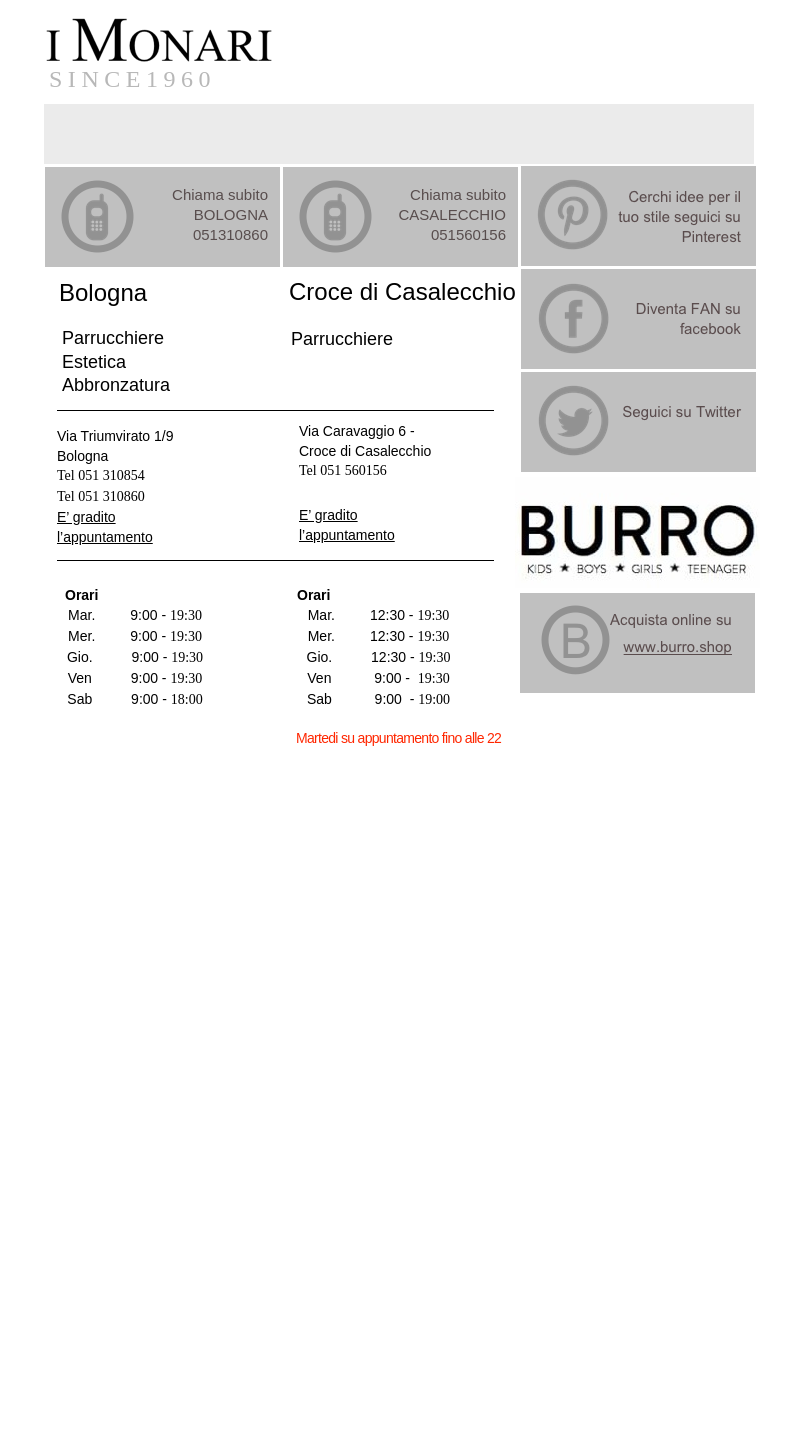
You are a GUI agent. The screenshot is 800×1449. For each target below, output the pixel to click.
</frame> (84, 1428)
